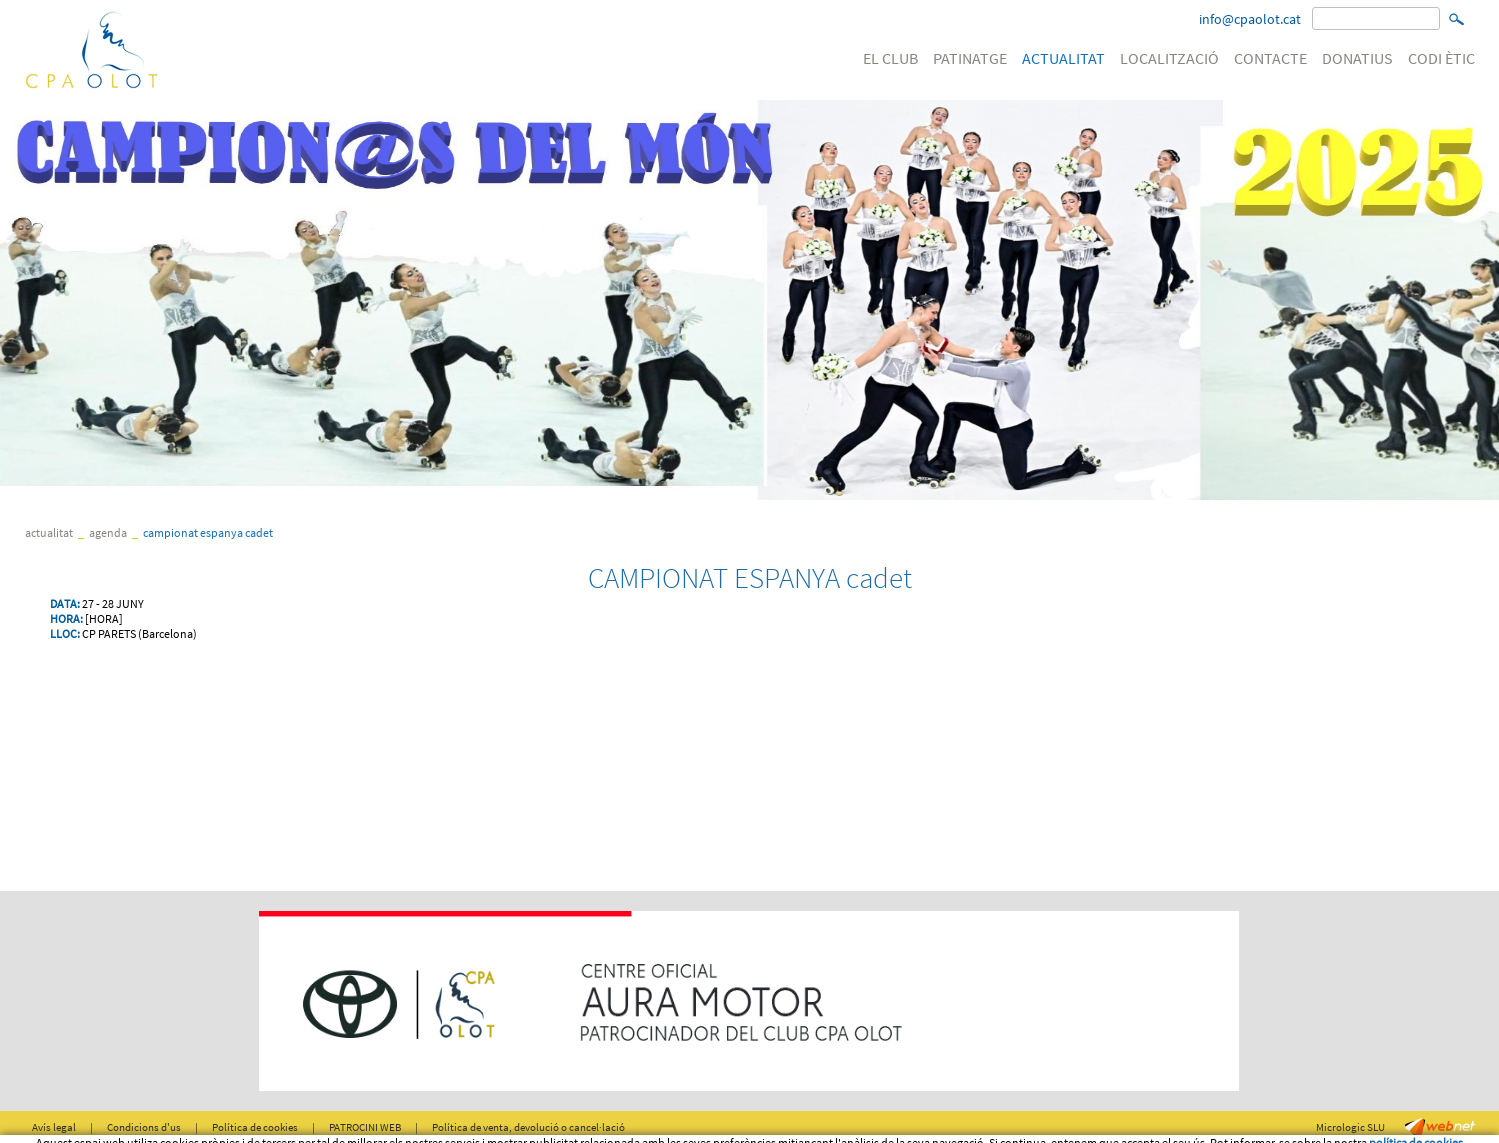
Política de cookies (255, 1127)
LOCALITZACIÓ (1169, 58)
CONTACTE (1270, 58)
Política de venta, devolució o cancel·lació (528, 1127)
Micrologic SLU (1350, 1127)
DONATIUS (1357, 58)
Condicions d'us (144, 1127)
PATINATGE (970, 58)
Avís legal (54, 1127)
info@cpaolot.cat (1250, 19)
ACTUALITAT (1063, 58)
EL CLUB (890, 58)
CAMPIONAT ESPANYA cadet (208, 532)
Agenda (108, 532)
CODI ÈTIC (1441, 58)
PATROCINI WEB (365, 1127)
